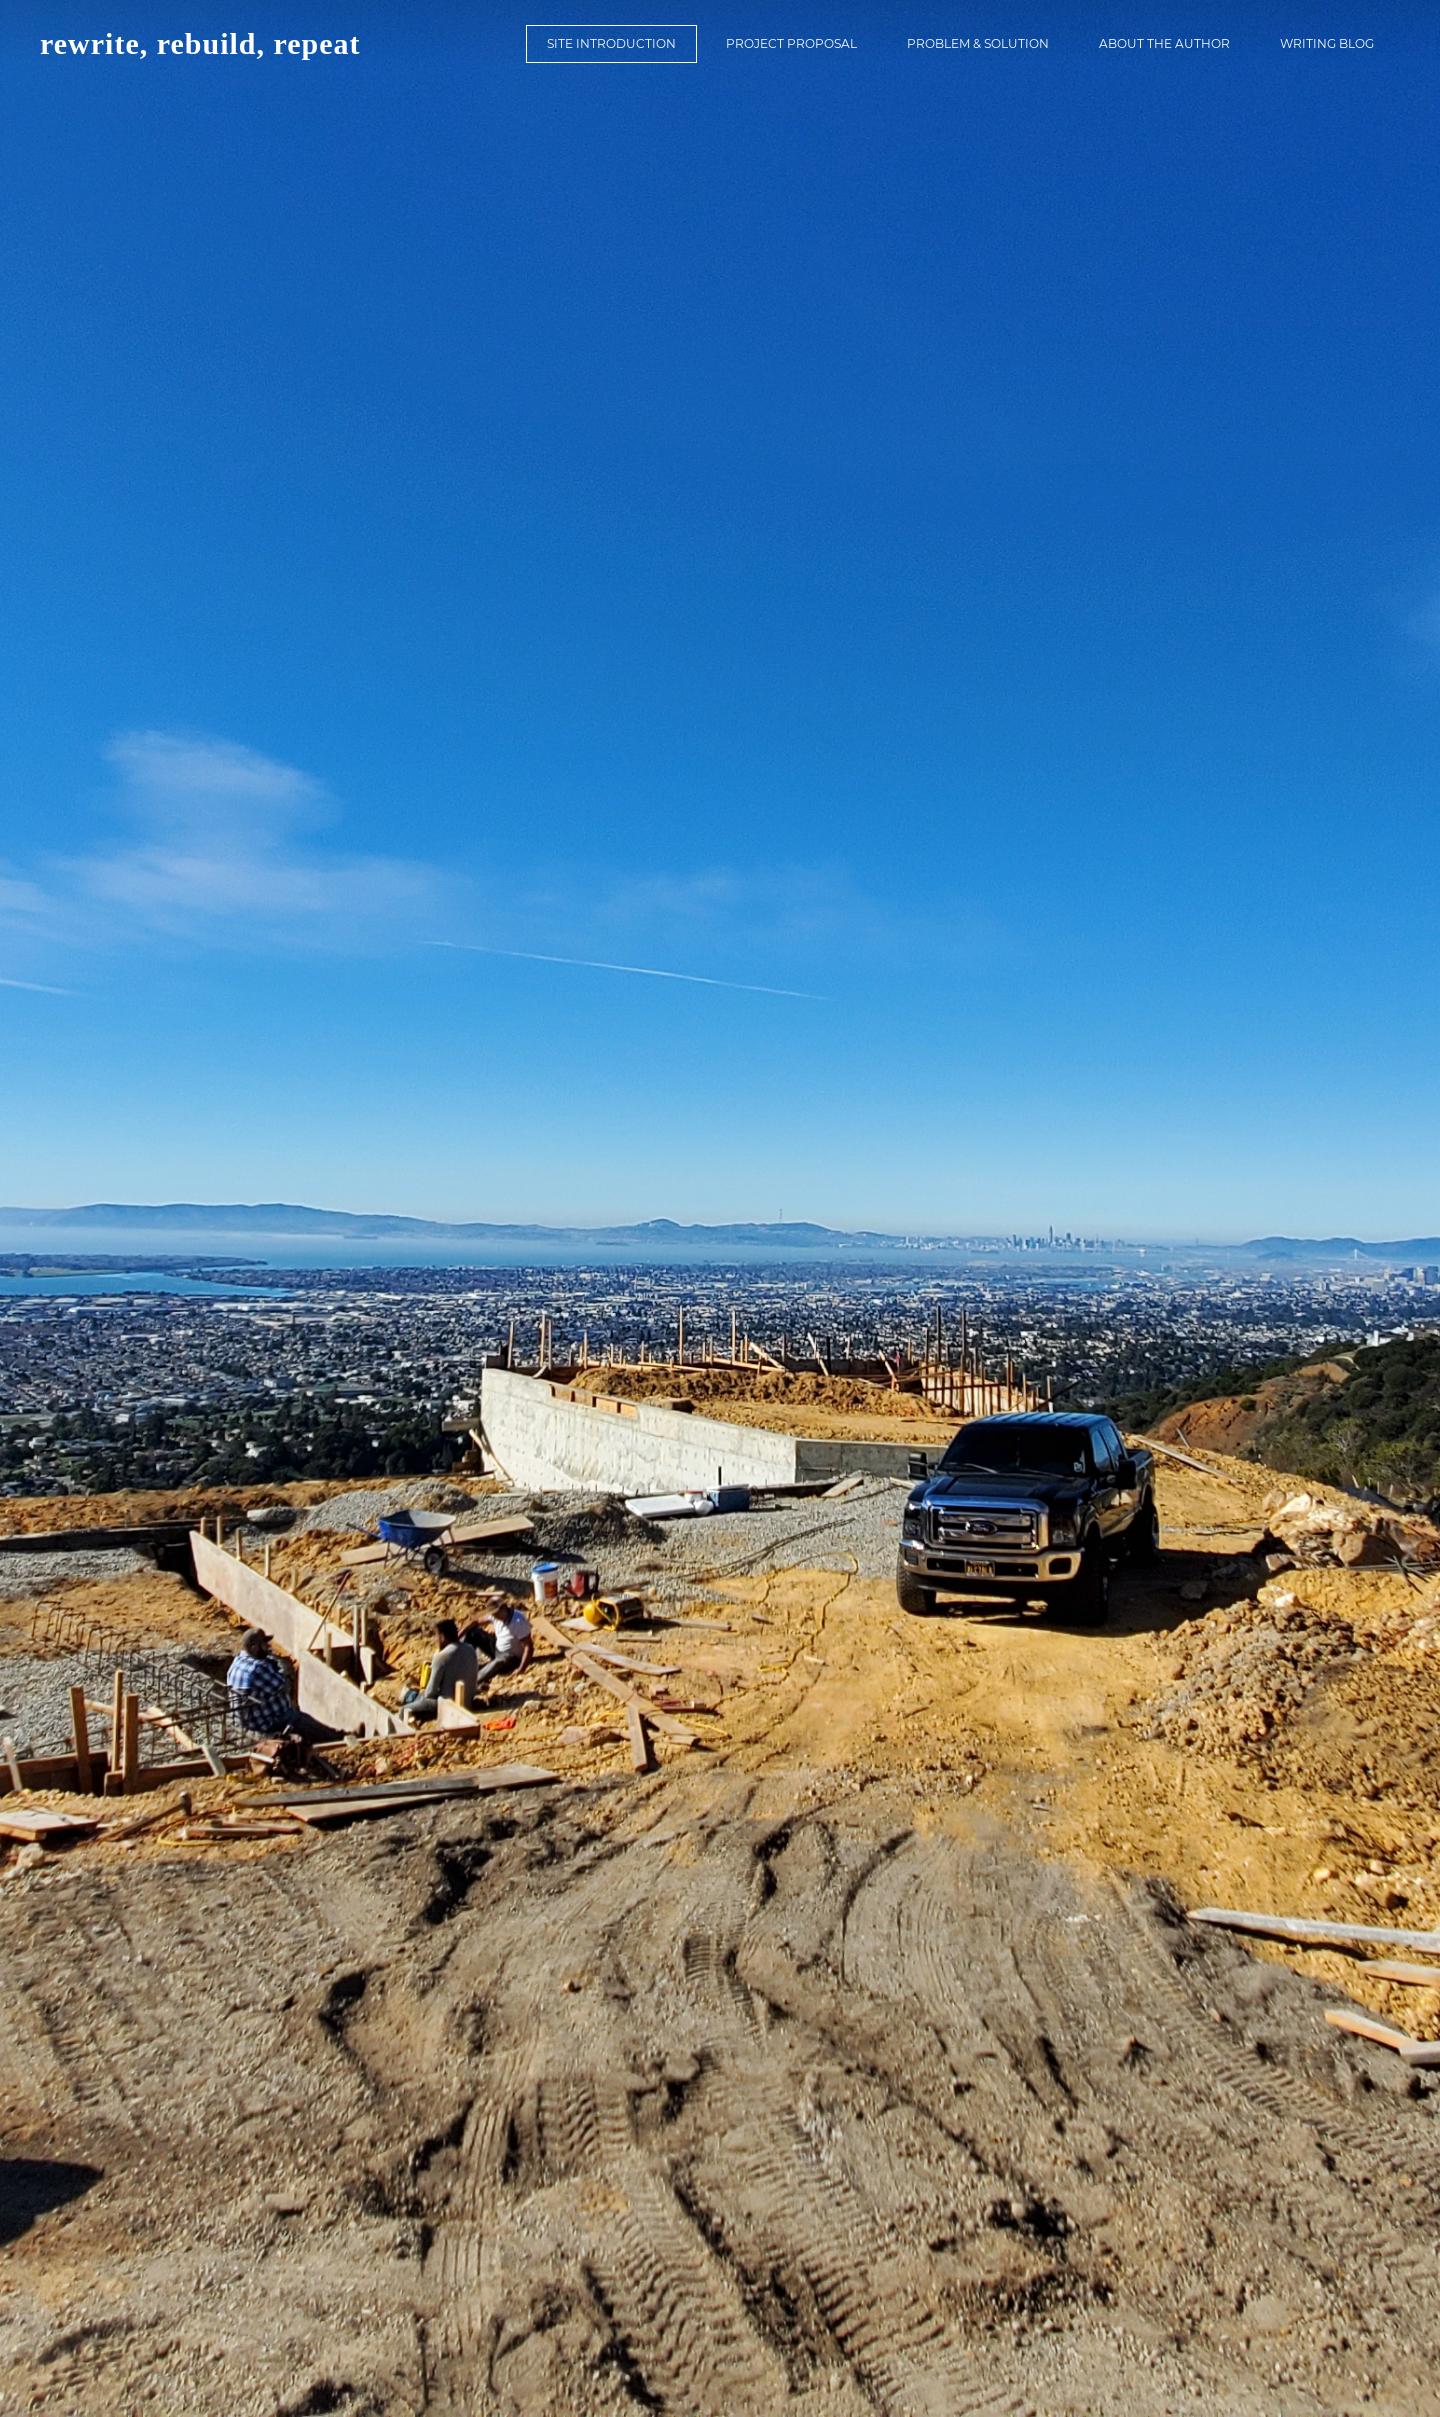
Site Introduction (611, 43)
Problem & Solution (978, 43)
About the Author (1164, 43)
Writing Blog (1327, 43)
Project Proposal (791, 43)
